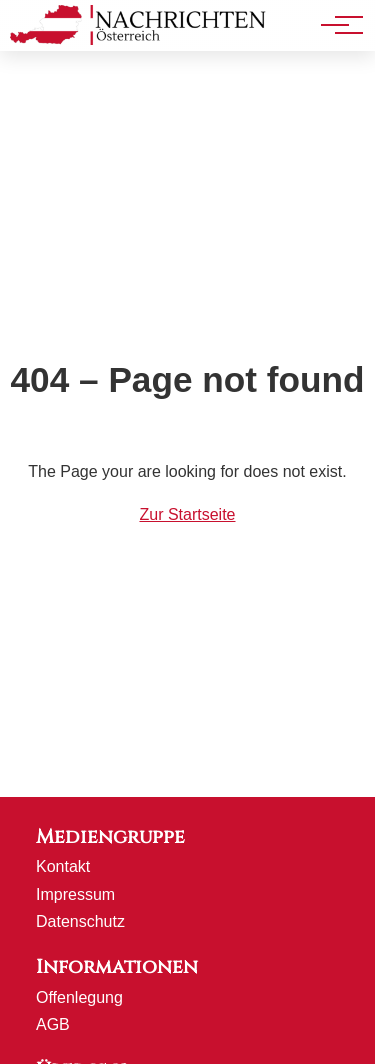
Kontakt (63, 866)
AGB (53, 1024)
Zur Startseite (187, 514)
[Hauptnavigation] (335, 25)
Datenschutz (80, 921)
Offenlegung (79, 997)
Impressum (75, 894)
